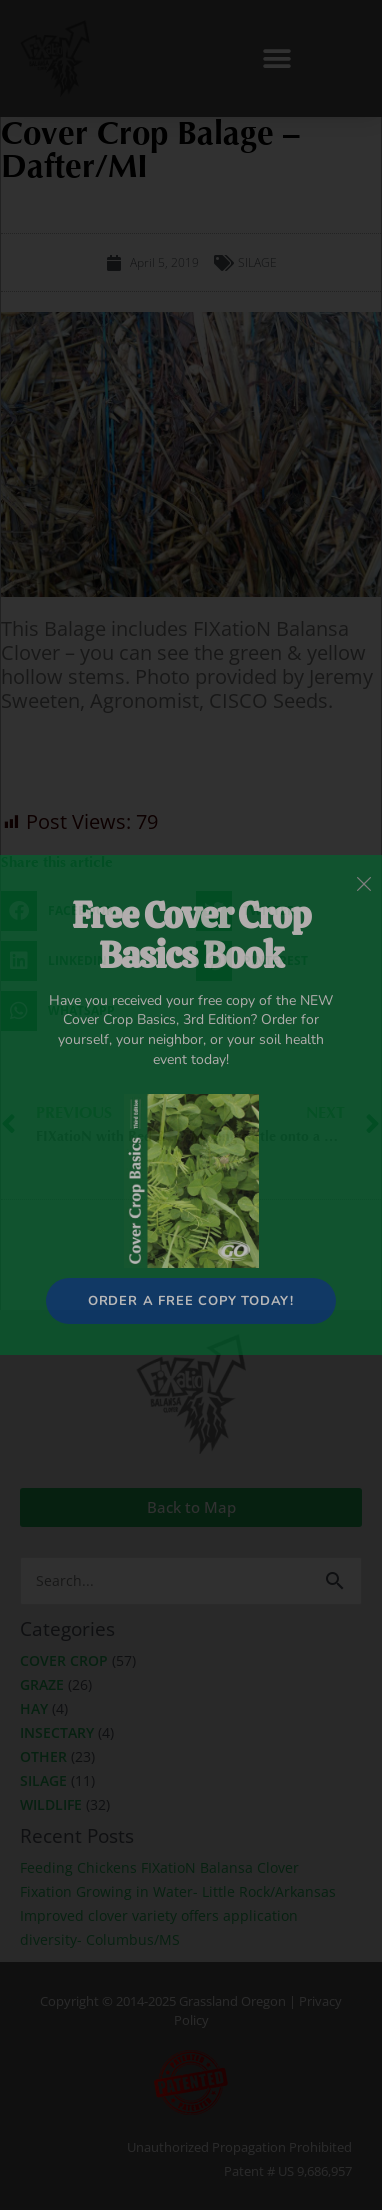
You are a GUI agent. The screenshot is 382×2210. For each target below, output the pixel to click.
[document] (191, 1105)
